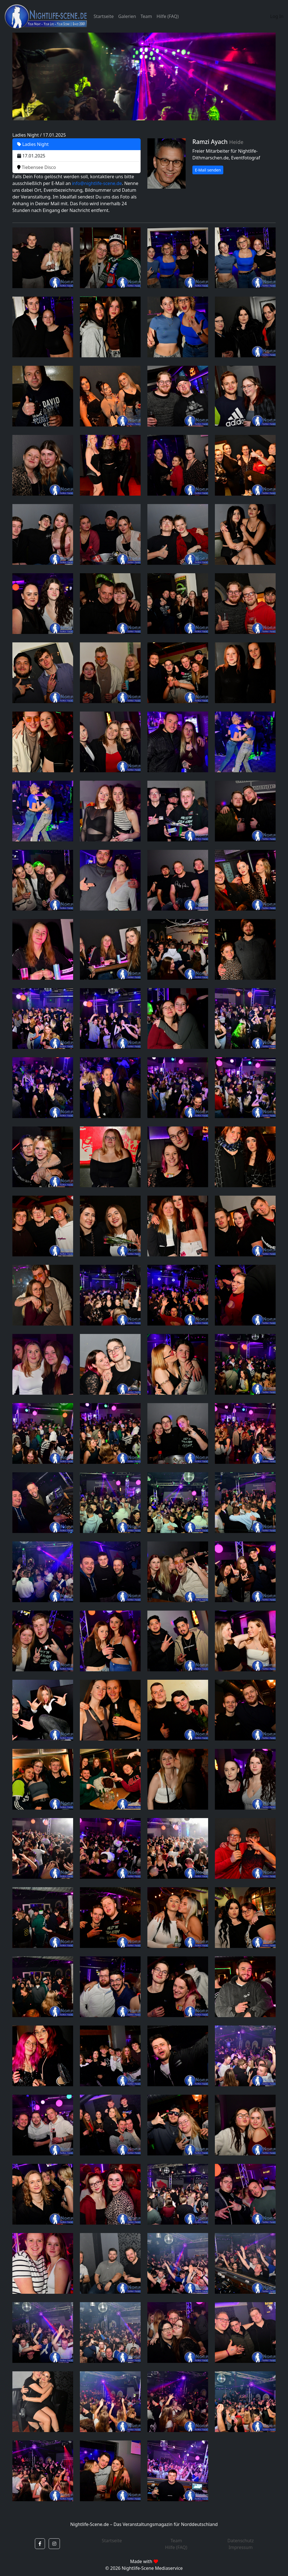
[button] (40, 2543)
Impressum (241, 2547)
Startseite (104, 16)
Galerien (127, 16)
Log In (277, 16)
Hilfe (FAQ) (167, 16)
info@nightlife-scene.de (97, 183)
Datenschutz (241, 2540)
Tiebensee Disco (36, 167)
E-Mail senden (208, 170)
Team (146, 16)
